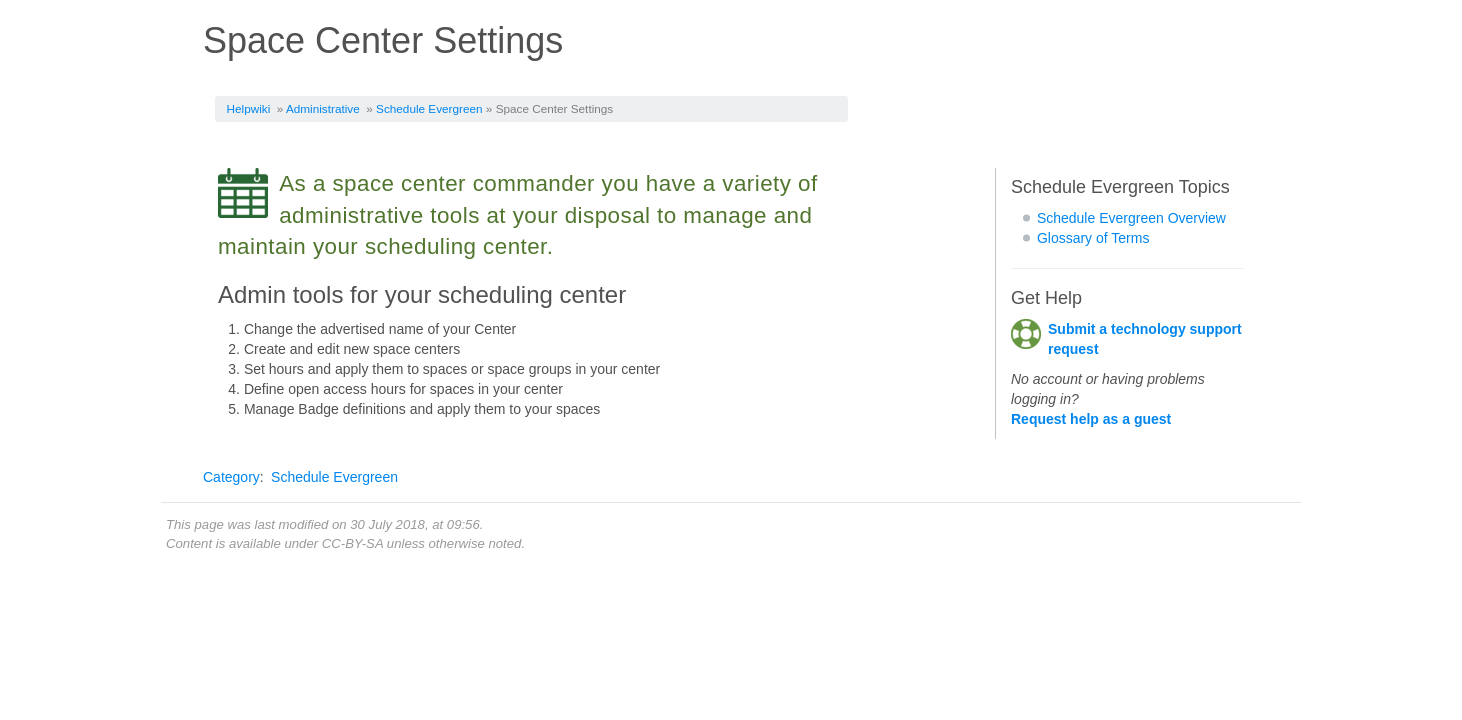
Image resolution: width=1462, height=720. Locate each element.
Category (231, 477)
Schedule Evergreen (429, 108)
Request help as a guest (1091, 419)
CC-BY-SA (352, 543)
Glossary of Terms (1093, 238)
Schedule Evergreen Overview (1131, 218)
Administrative (323, 108)
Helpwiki (249, 108)
